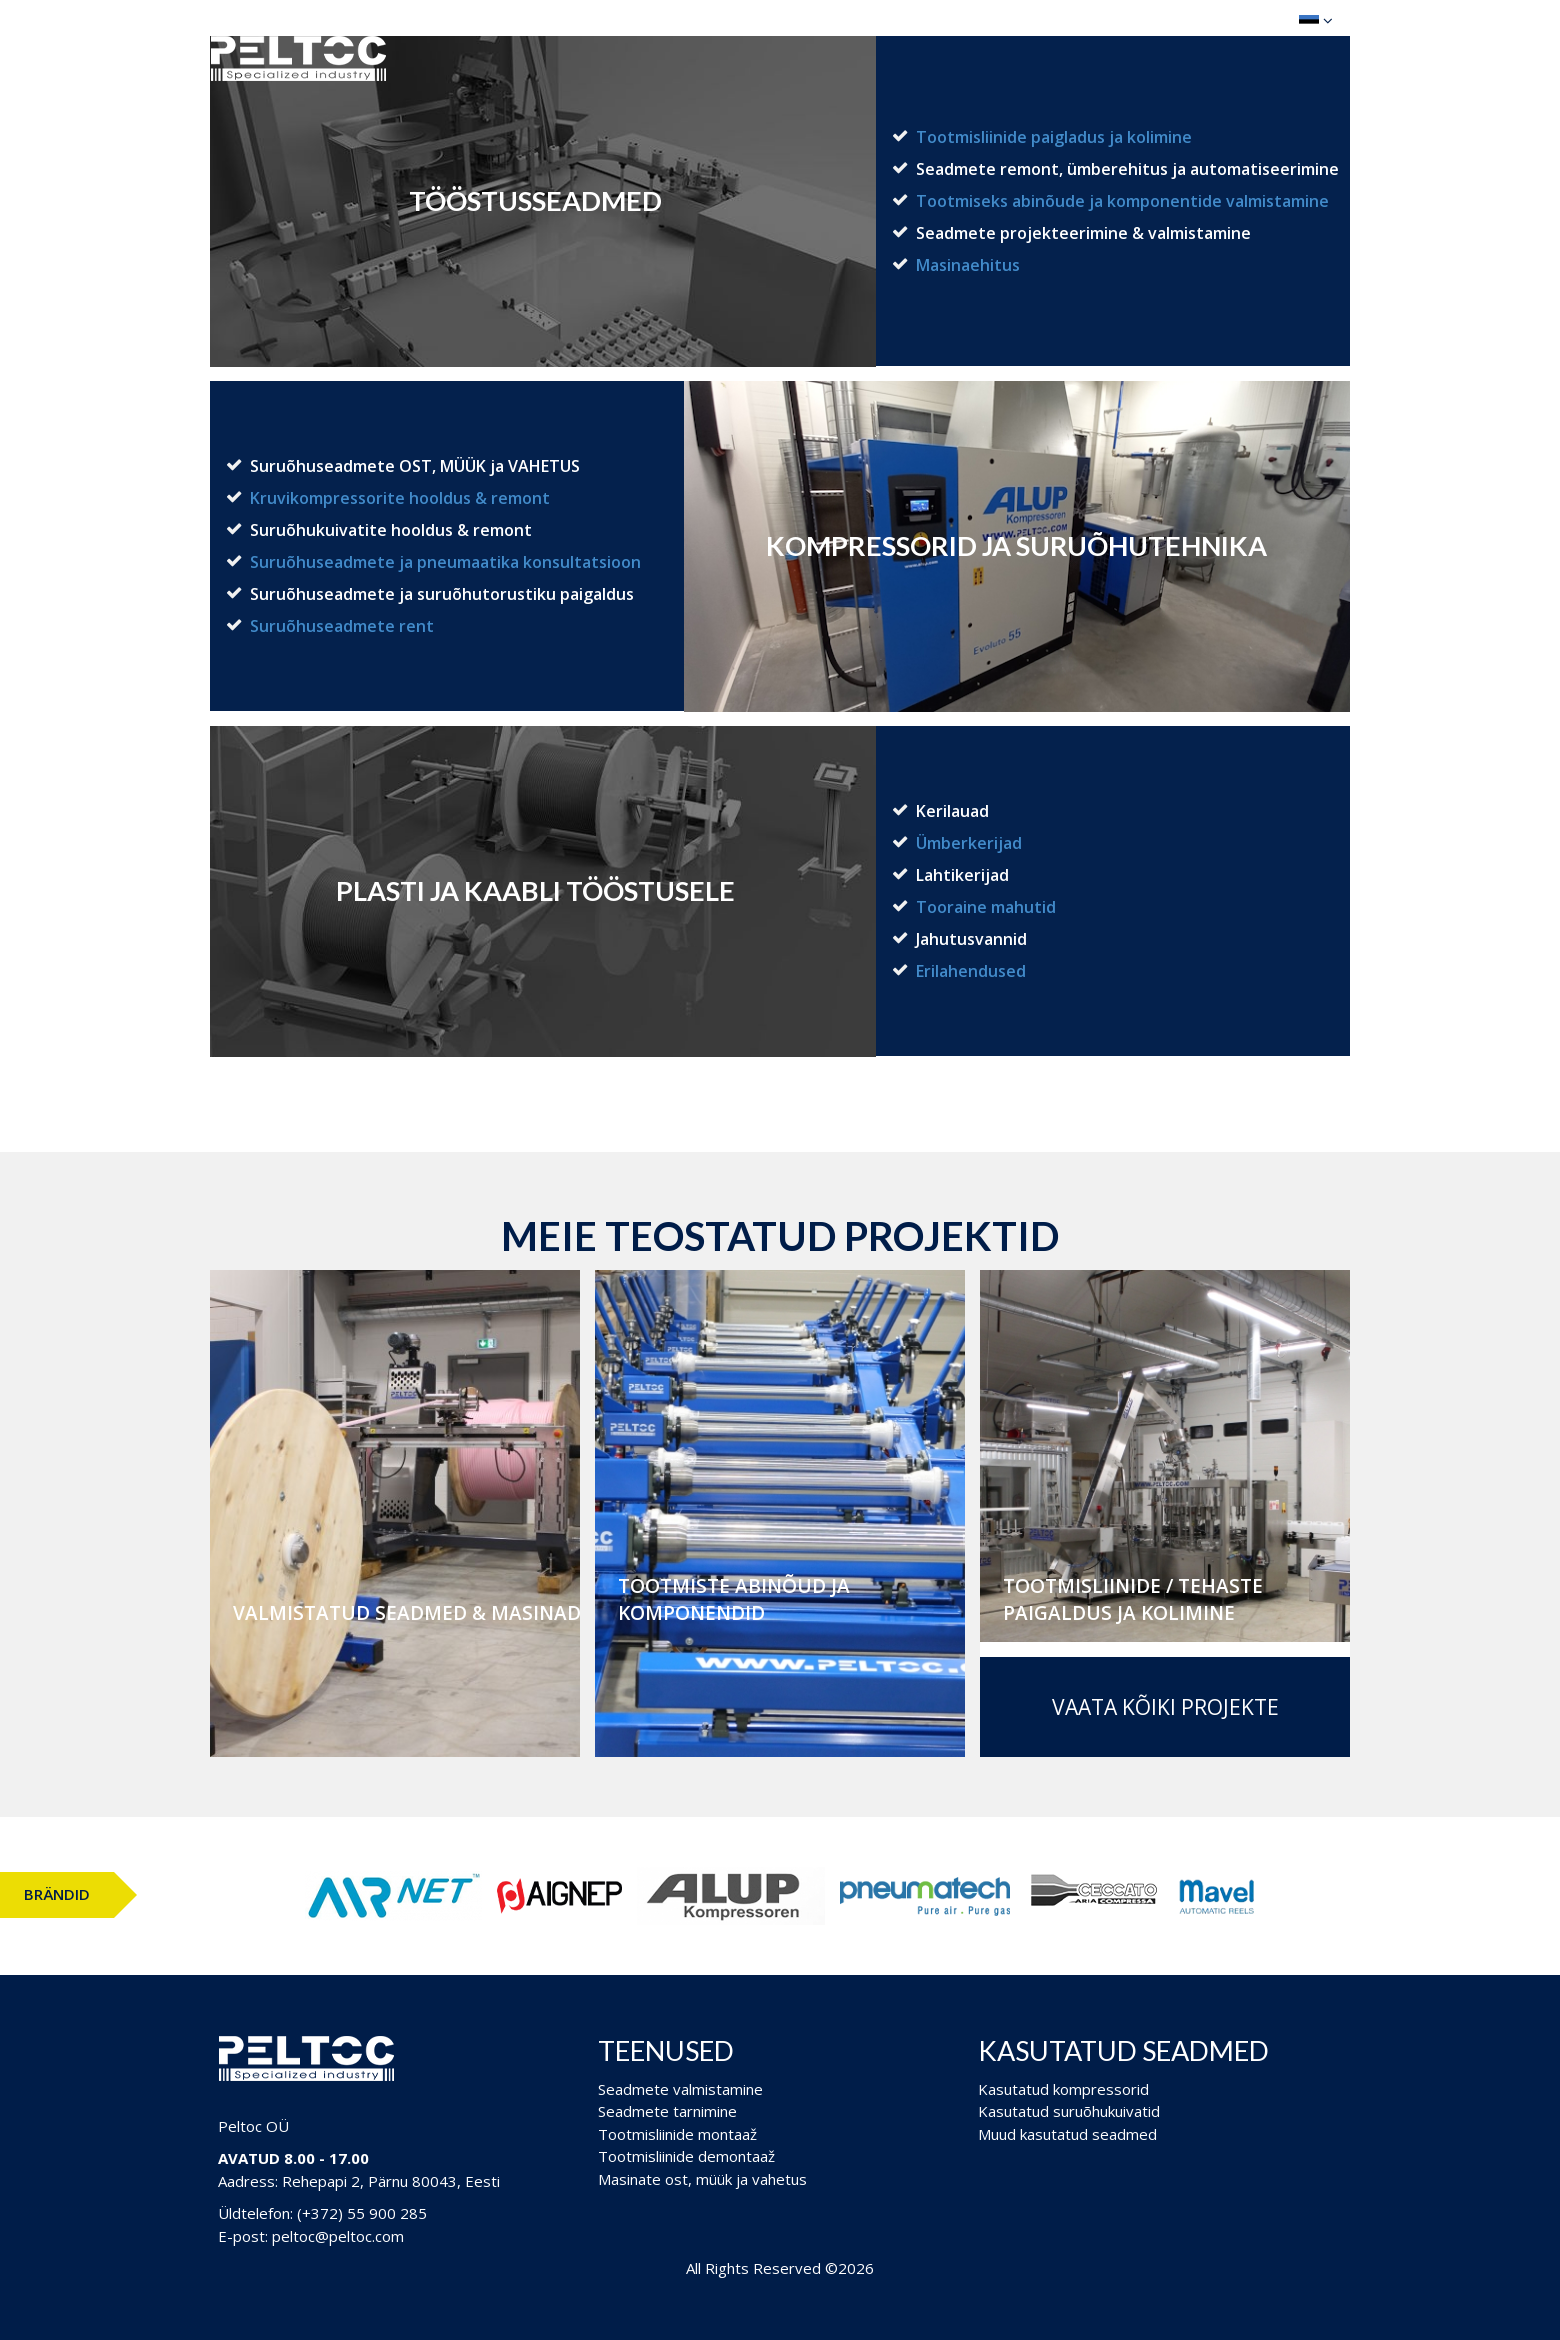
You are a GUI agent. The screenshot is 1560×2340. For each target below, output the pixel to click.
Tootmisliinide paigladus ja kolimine (1054, 137)
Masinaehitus (968, 265)
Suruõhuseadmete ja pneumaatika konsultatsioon (445, 562)
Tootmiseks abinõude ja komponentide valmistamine (1122, 201)
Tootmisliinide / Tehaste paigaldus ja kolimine (1133, 1599)
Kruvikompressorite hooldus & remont (400, 498)
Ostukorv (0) (1215, 19)
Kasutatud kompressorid (1063, 2089)
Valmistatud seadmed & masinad (407, 1613)
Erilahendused (971, 971)
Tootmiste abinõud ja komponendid (734, 1599)
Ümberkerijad (969, 843)
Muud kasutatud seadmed (1067, 2134)
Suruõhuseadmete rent (342, 626)
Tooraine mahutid (986, 907)
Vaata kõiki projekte (1165, 1707)
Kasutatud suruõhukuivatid (1069, 2111)
